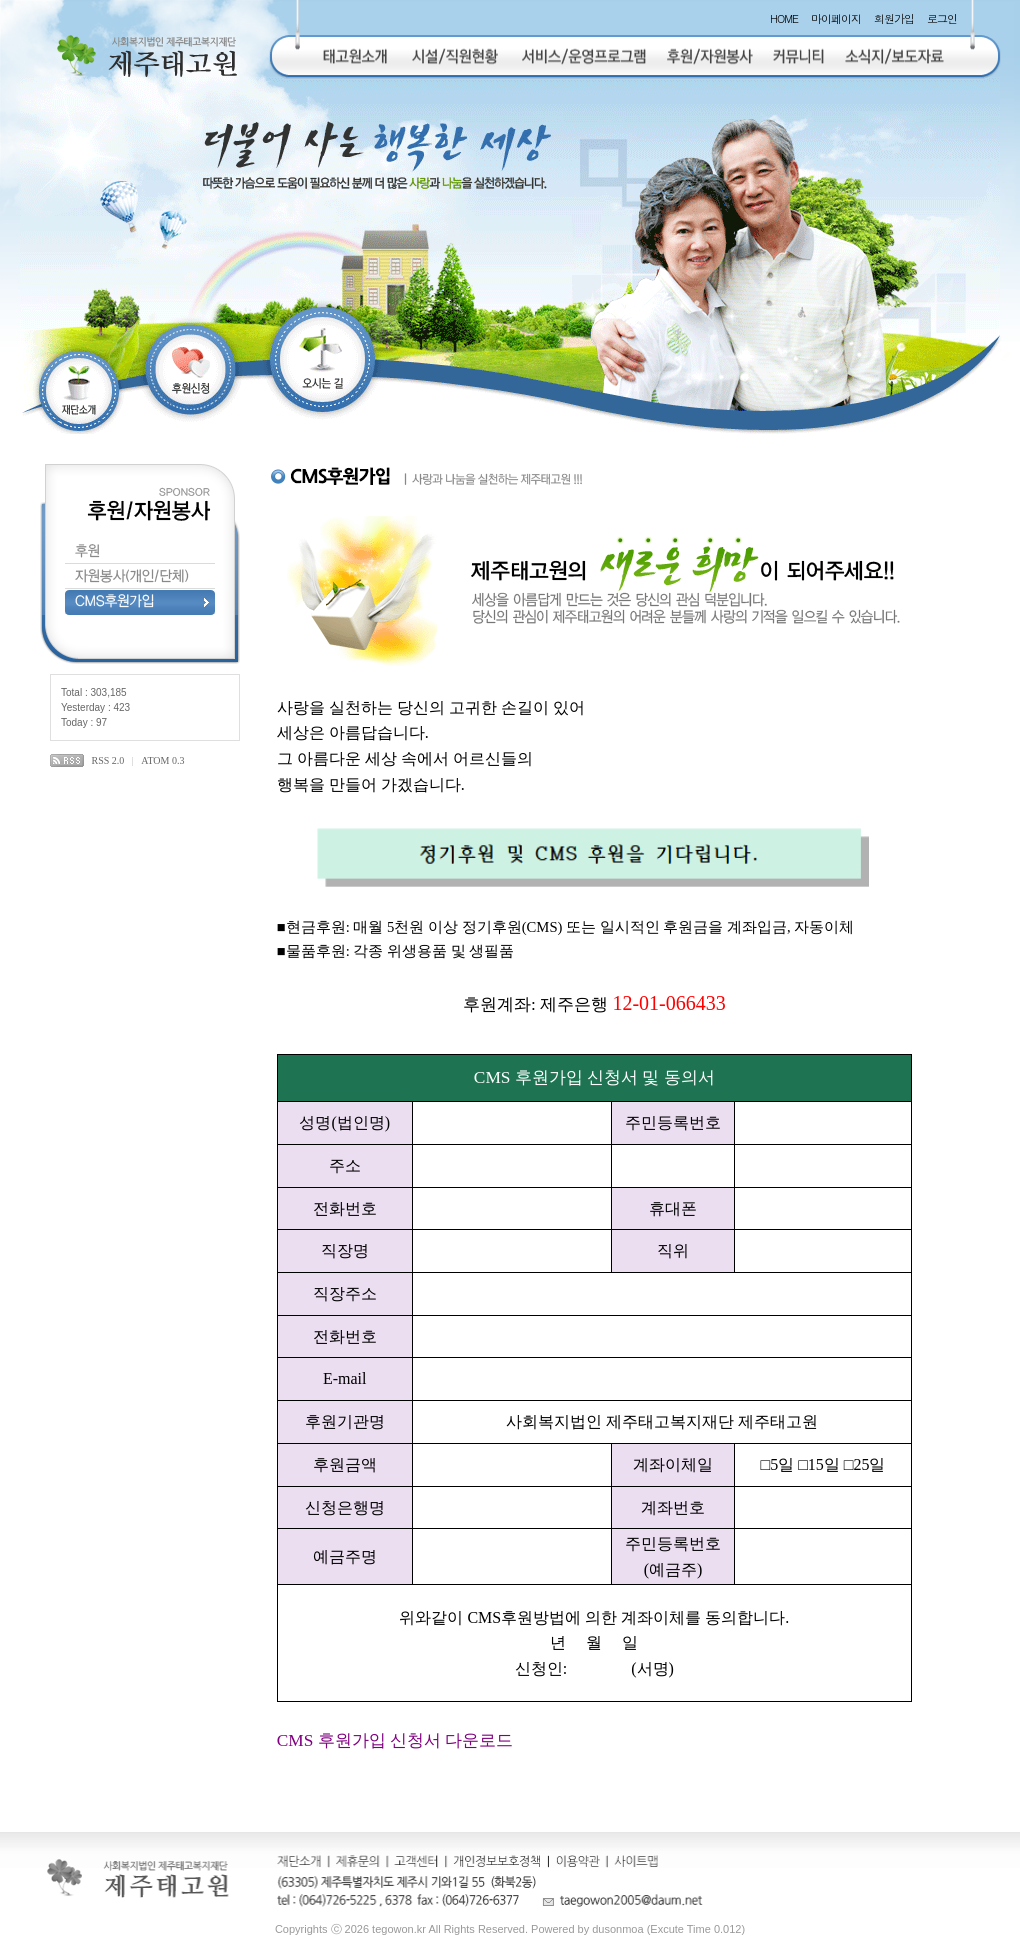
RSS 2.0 (108, 760)
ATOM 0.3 (162, 760)
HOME (784, 18)
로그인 (942, 18)
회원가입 (894, 18)
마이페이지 (836, 18)
